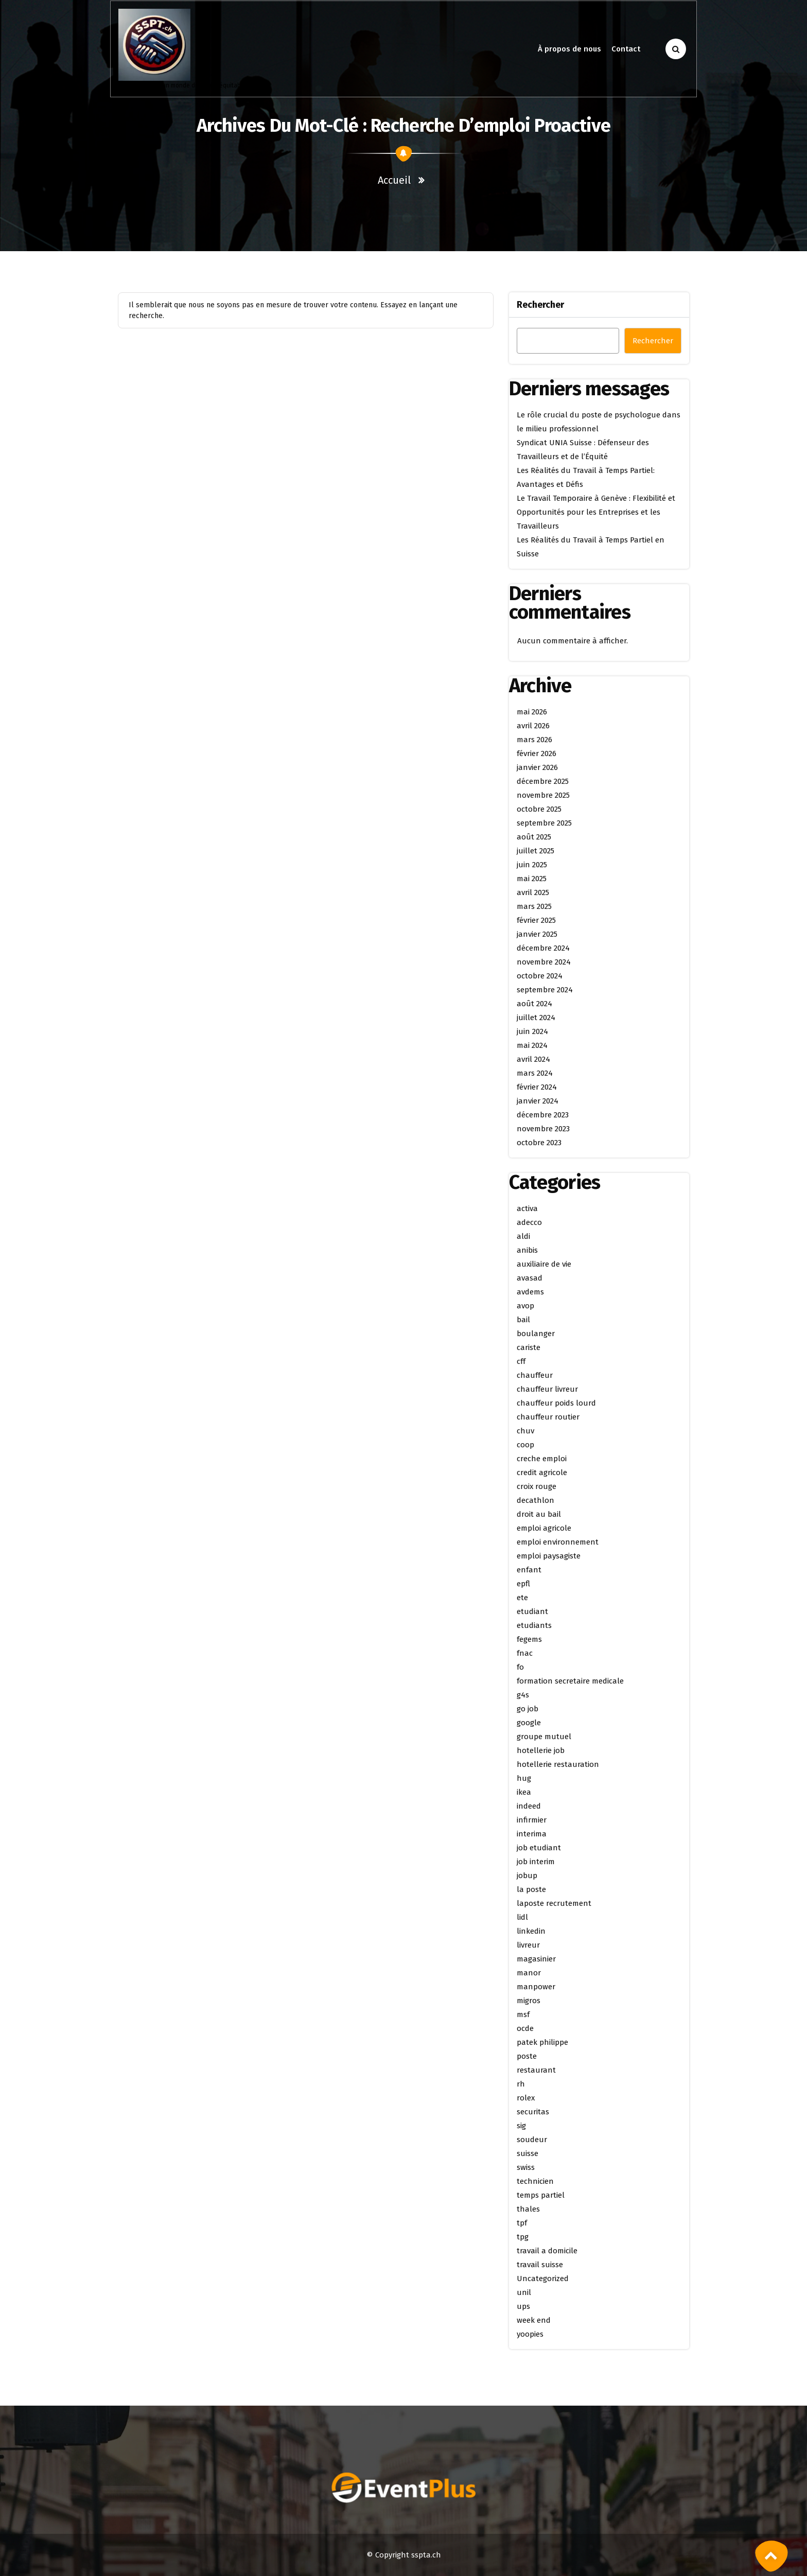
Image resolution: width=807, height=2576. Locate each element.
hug (524, 1778)
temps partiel (541, 2195)
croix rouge (536, 1486)
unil (524, 2292)
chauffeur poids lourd (556, 1403)
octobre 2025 (539, 809)
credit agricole (542, 1472)
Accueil (394, 180)
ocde (525, 2028)
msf (523, 2014)
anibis (527, 1250)
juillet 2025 (535, 850)
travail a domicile (547, 2250)
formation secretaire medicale (570, 1681)
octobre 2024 (540, 975)
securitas (533, 2111)
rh (521, 2084)
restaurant (536, 2070)
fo (520, 1667)
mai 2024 (532, 1045)
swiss (526, 2167)
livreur (528, 1945)
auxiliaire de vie (544, 1264)
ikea (524, 1792)
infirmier (532, 1820)
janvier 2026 (537, 767)
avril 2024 (533, 1059)
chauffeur (535, 1375)
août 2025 (534, 837)
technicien (535, 2181)
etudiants (534, 1625)
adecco (529, 1222)
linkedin (531, 1931)
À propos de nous (569, 49)
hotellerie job (541, 1750)
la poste (531, 1889)
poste (527, 2056)
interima (532, 1833)
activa (527, 1208)
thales (528, 2209)
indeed (529, 1806)
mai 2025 (532, 878)
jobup (527, 1875)
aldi (523, 1236)
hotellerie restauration (558, 1764)
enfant (529, 1569)
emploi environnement (558, 1542)
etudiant (532, 1611)
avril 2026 (533, 725)
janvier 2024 (537, 1101)
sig (521, 2125)
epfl (523, 1583)
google (529, 1722)
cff (521, 1361)
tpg (523, 2236)
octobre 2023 (539, 1142)
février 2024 (537, 1087)
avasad (529, 1278)
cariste (528, 1347)
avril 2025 (533, 892)
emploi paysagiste (549, 1556)
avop (525, 1305)
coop (525, 1444)
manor (529, 1972)
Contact (626, 49)
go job (527, 1708)
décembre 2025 (543, 781)
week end (534, 2320)
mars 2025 (534, 906)
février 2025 (536, 920)
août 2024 (534, 1003)
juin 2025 (532, 864)
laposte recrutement (554, 1903)
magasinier (536, 1959)
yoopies (530, 2334)
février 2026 (536, 753)
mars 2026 (534, 739)
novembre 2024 (544, 962)
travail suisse (540, 2264)
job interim (536, 1861)
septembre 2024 (545, 989)
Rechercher (540, 304)
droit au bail (539, 1514)
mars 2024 (535, 1073)
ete (522, 1597)
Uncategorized (543, 2278)
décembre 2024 (543, 948)
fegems (529, 1639)
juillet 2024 (536, 1017)
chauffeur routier (548, 1417)
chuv (525, 1430)
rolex (526, 2097)
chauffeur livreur (547, 1389)
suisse (527, 2153)
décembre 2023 (543, 1114)
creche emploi (542, 1458)
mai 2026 (532, 711)
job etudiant (539, 1847)
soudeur (532, 2139)
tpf (522, 2223)
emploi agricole (544, 1528)
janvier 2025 (537, 934)
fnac (525, 1653)
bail (523, 1319)
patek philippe (542, 2042)
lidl (522, 1917)
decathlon (535, 1500)
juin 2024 (532, 1031)
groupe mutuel (544, 1736)
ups (523, 2306)
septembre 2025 (544, 823)
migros (528, 2000)
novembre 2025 (543, 795)
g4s (523, 1694)
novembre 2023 (543, 1128)
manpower (536, 1986)
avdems (530, 1291)
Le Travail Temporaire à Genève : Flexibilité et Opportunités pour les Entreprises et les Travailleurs (596, 512)
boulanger (536, 1333)
